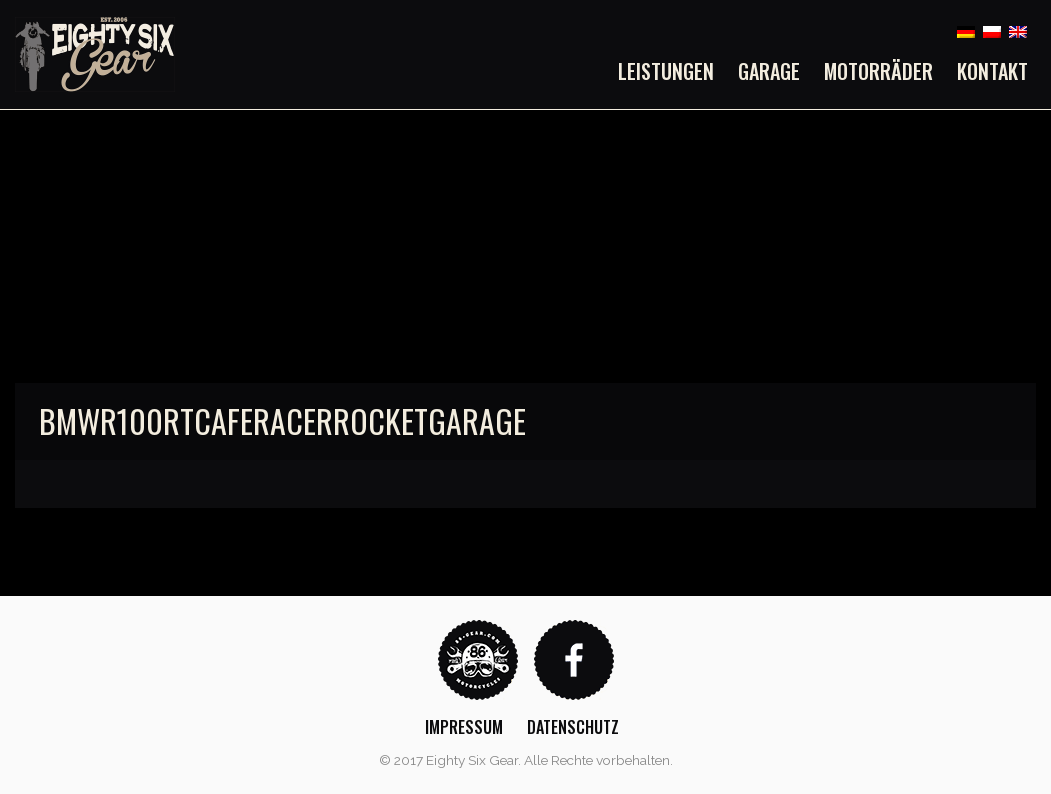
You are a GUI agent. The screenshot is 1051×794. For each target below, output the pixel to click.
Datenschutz (573, 727)
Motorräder (878, 71)
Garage (769, 71)
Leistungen (666, 71)
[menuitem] (672, 71)
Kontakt (992, 71)
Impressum (464, 727)
